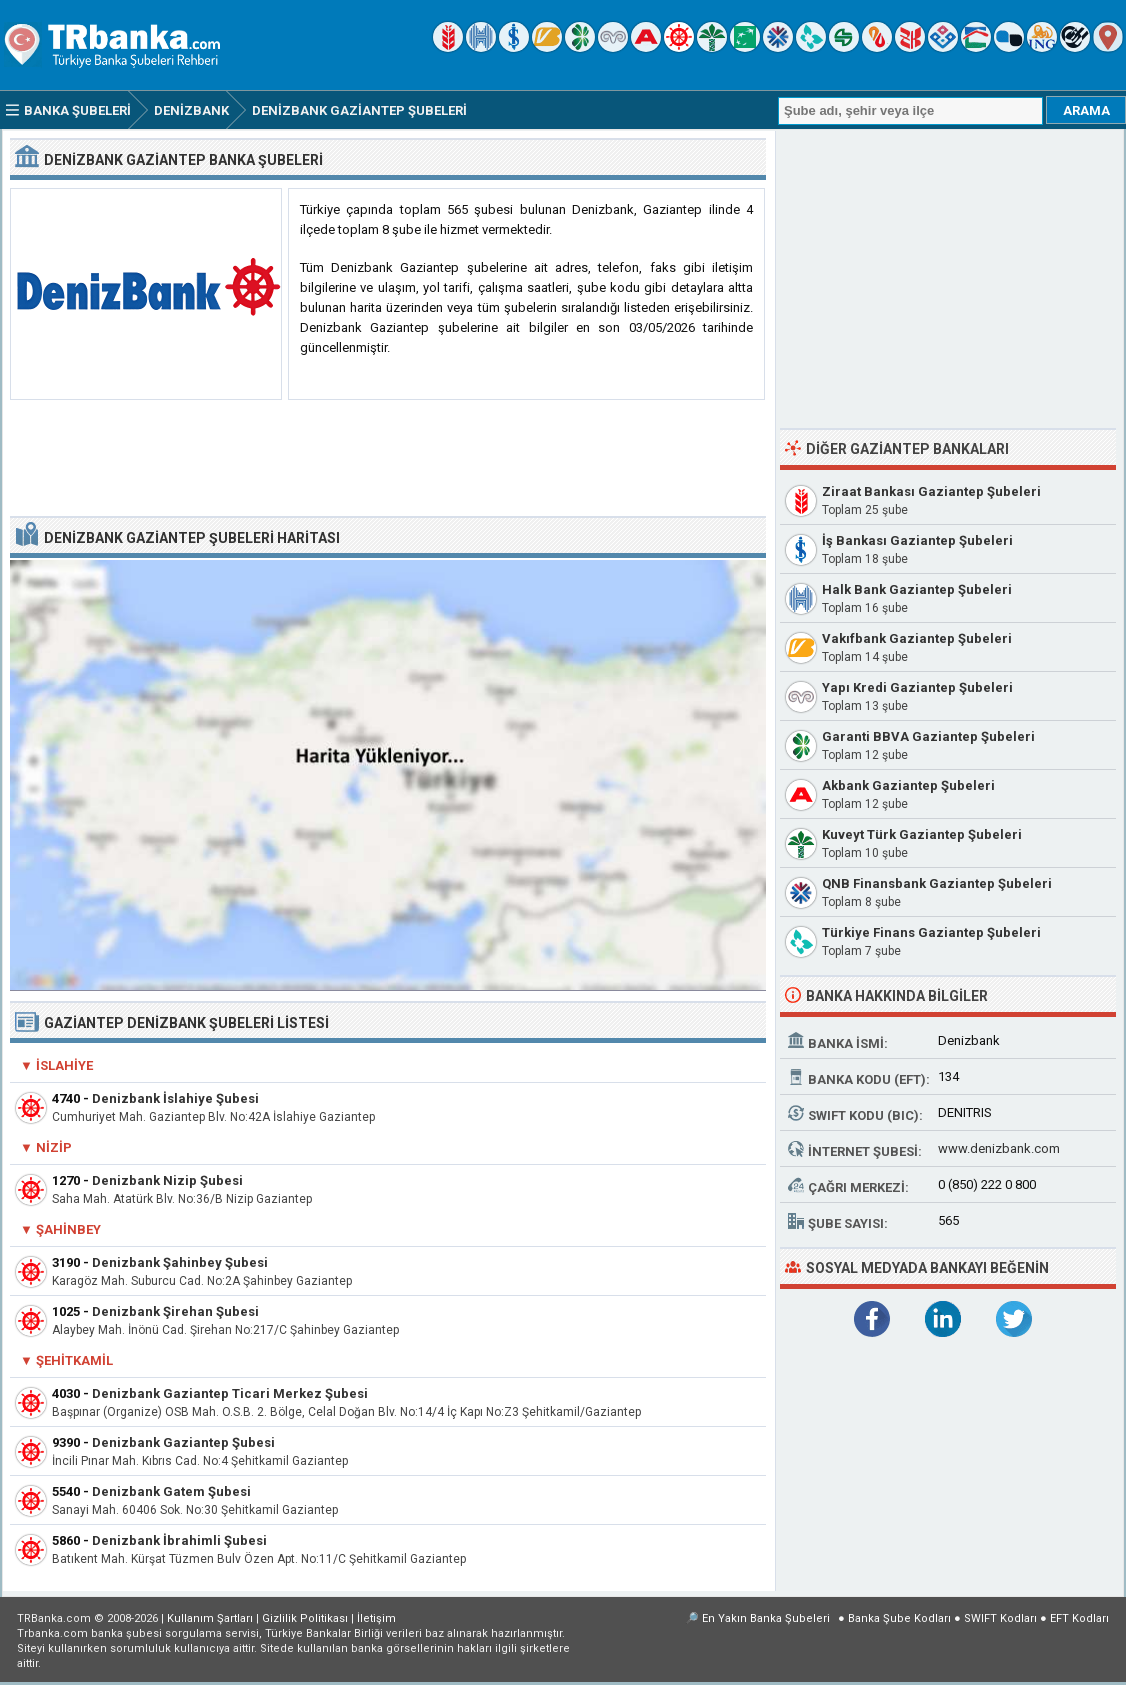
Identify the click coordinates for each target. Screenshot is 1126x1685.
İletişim (376, 1618)
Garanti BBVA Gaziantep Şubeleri (928, 736)
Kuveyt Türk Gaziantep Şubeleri (922, 834)
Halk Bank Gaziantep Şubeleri (917, 589)
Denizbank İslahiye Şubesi (175, 1098)
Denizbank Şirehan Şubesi (175, 1311)
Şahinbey (68, 1229)
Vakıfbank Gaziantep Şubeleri (917, 638)
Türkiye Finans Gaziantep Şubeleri (931, 932)
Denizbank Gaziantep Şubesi (183, 1442)
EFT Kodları (1079, 1618)
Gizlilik (305, 1618)
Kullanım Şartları (210, 1618)
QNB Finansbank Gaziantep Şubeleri (937, 883)
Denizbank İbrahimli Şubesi (179, 1540)
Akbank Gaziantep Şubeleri (908, 785)
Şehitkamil (74, 1360)
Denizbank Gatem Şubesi (171, 1491)
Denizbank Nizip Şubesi (167, 1180)
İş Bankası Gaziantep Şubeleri (917, 540)
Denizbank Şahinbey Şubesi (180, 1262)
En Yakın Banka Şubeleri (766, 1618)
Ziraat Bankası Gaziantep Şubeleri (931, 491)
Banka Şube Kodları (899, 1618)
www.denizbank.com (999, 1148)
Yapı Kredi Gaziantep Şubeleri (917, 687)
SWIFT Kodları (1000, 1618)
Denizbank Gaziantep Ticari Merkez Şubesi (230, 1393)
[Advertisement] (388, 459)
